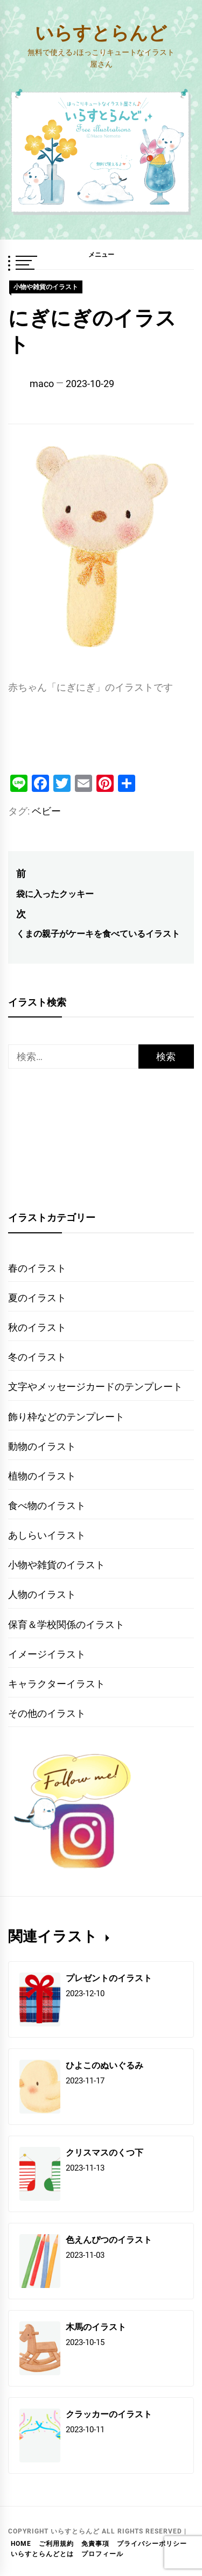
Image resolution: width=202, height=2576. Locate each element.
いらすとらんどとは (42, 2554)
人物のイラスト (42, 1594)
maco (42, 383)
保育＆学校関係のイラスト (66, 1624)
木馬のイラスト (96, 2326)
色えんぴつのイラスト (109, 2239)
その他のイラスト (47, 1713)
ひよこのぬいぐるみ (104, 2065)
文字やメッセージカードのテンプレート (95, 1386)
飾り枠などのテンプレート (66, 1416)
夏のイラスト (37, 1297)
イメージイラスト (47, 1654)
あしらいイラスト (47, 1535)
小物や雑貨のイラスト (45, 287)
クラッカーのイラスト (109, 2414)
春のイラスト (37, 1268)
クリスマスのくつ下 (104, 2152)
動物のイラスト (42, 1446)
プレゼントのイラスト (109, 1978)
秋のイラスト (37, 1327)
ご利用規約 (56, 2543)
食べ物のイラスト (47, 1505)
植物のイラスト (42, 1476)
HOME (21, 2543)
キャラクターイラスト (56, 1683)
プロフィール (102, 2554)
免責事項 (95, 2543)
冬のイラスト (37, 1357)
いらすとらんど (101, 32)
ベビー (46, 811)
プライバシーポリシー (152, 2543)
